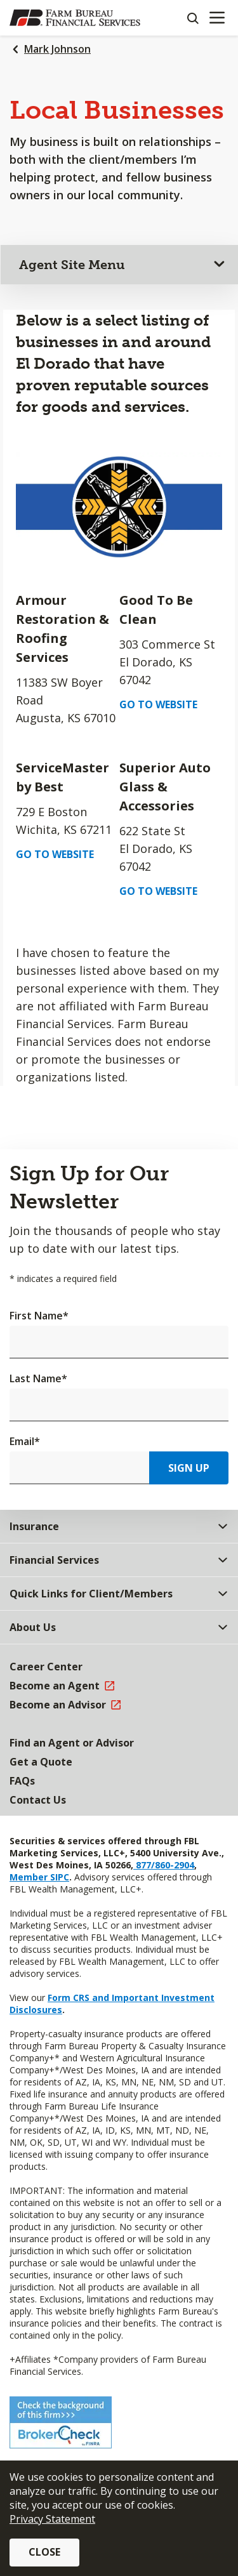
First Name (39, 1316)
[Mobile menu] (216, 17)
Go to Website (158, 704)
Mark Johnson (57, 49)
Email (25, 1441)
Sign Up (188, 1468)
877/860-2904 (163, 1865)
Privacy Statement (52, 2519)
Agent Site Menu (72, 264)
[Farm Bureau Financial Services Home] (75, 18)
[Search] (192, 17)
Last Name (38, 1378)
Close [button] (44, 2552)
